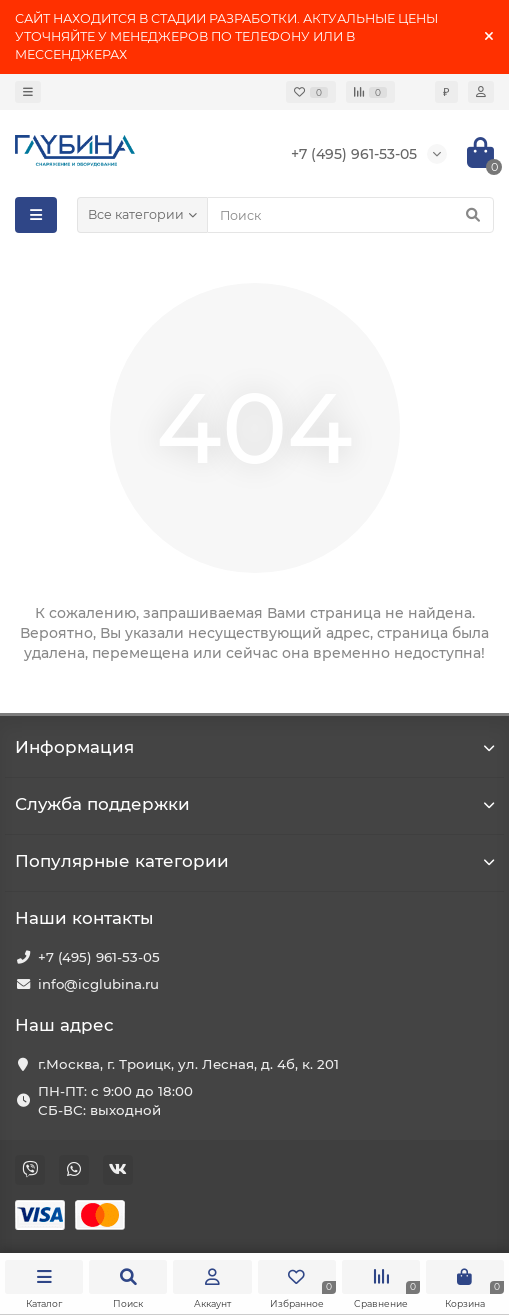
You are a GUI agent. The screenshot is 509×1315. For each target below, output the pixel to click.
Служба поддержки (254, 804)
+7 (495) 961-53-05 (99, 957)
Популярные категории (254, 861)
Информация (254, 747)
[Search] (350, 215)
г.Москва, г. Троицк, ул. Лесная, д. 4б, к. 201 (188, 1064)
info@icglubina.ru (98, 984)
